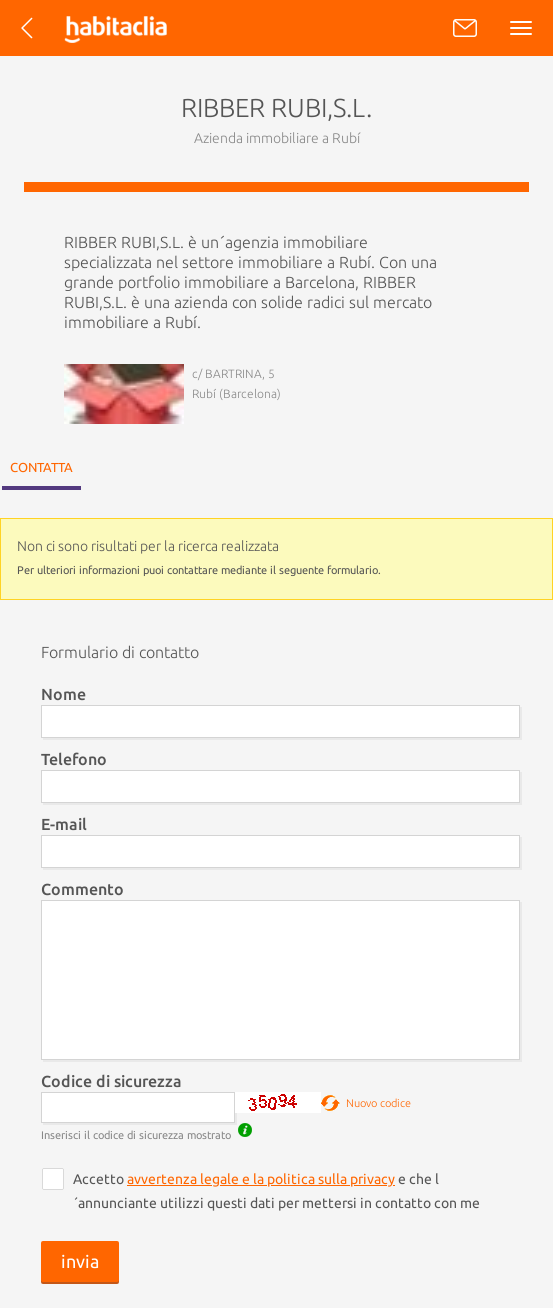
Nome (63, 694)
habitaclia (134, 28)
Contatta (41, 467)
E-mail (64, 824)
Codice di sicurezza (111, 1081)
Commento (82, 889)
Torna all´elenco (33, 37)
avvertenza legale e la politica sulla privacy (261, 1179)
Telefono (74, 759)
